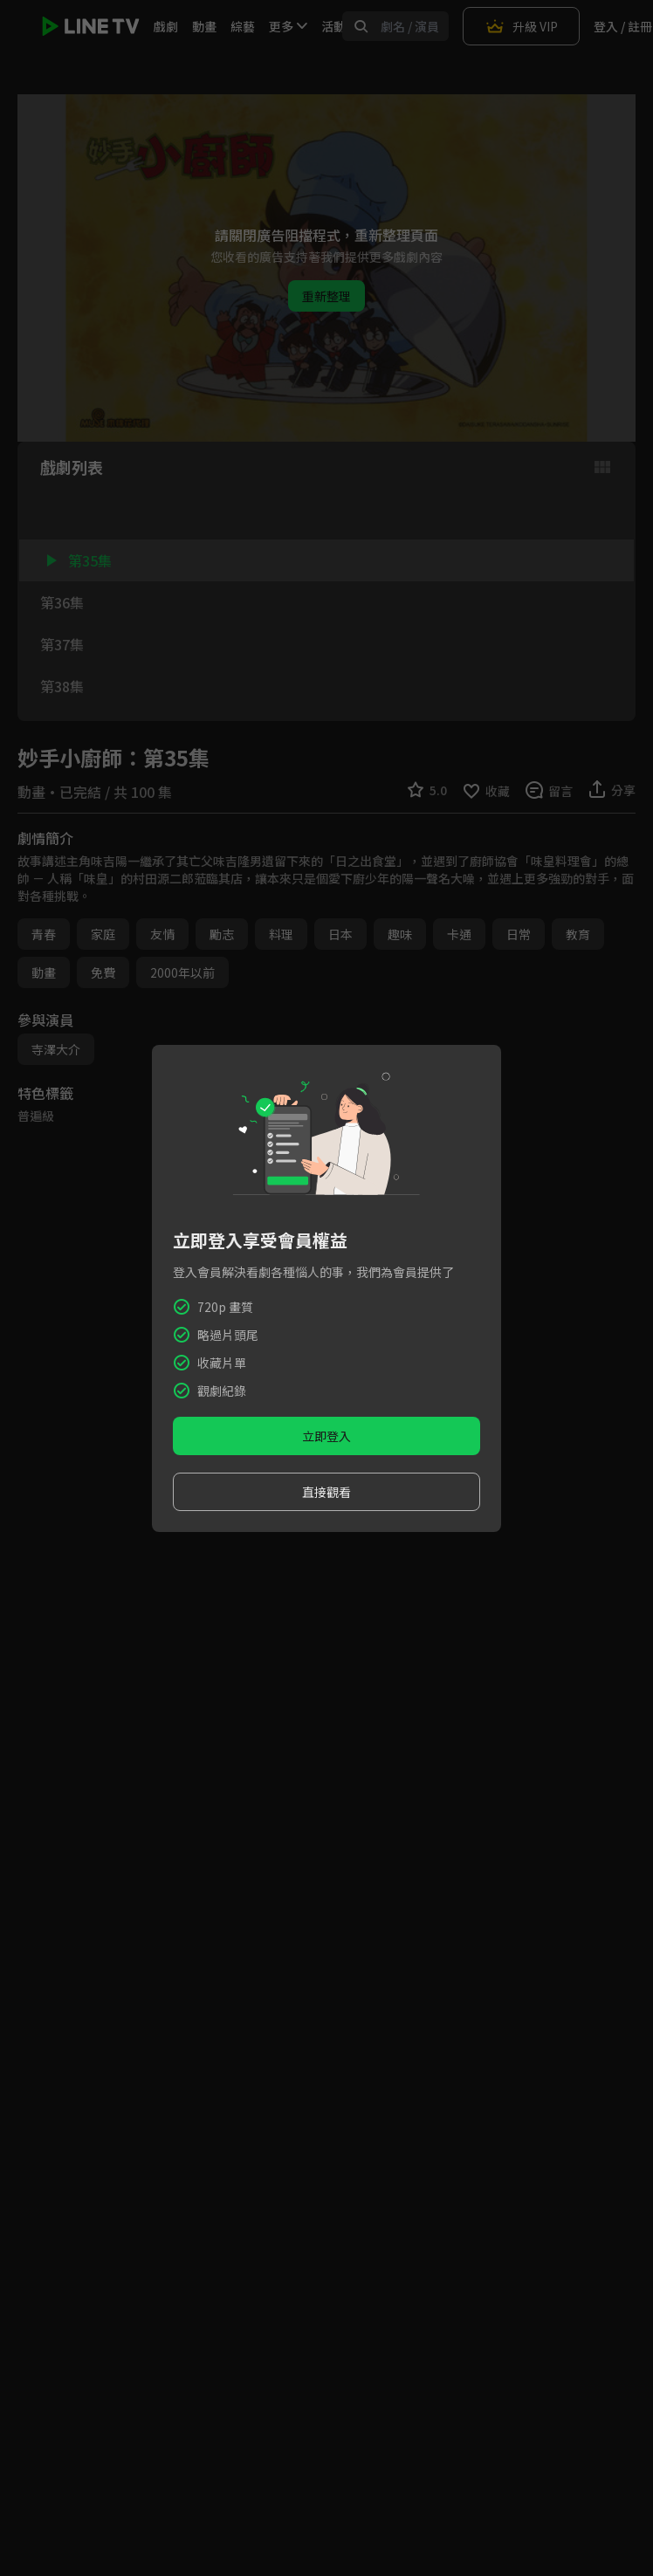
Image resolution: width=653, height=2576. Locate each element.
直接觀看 (326, 1492)
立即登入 (326, 1436)
